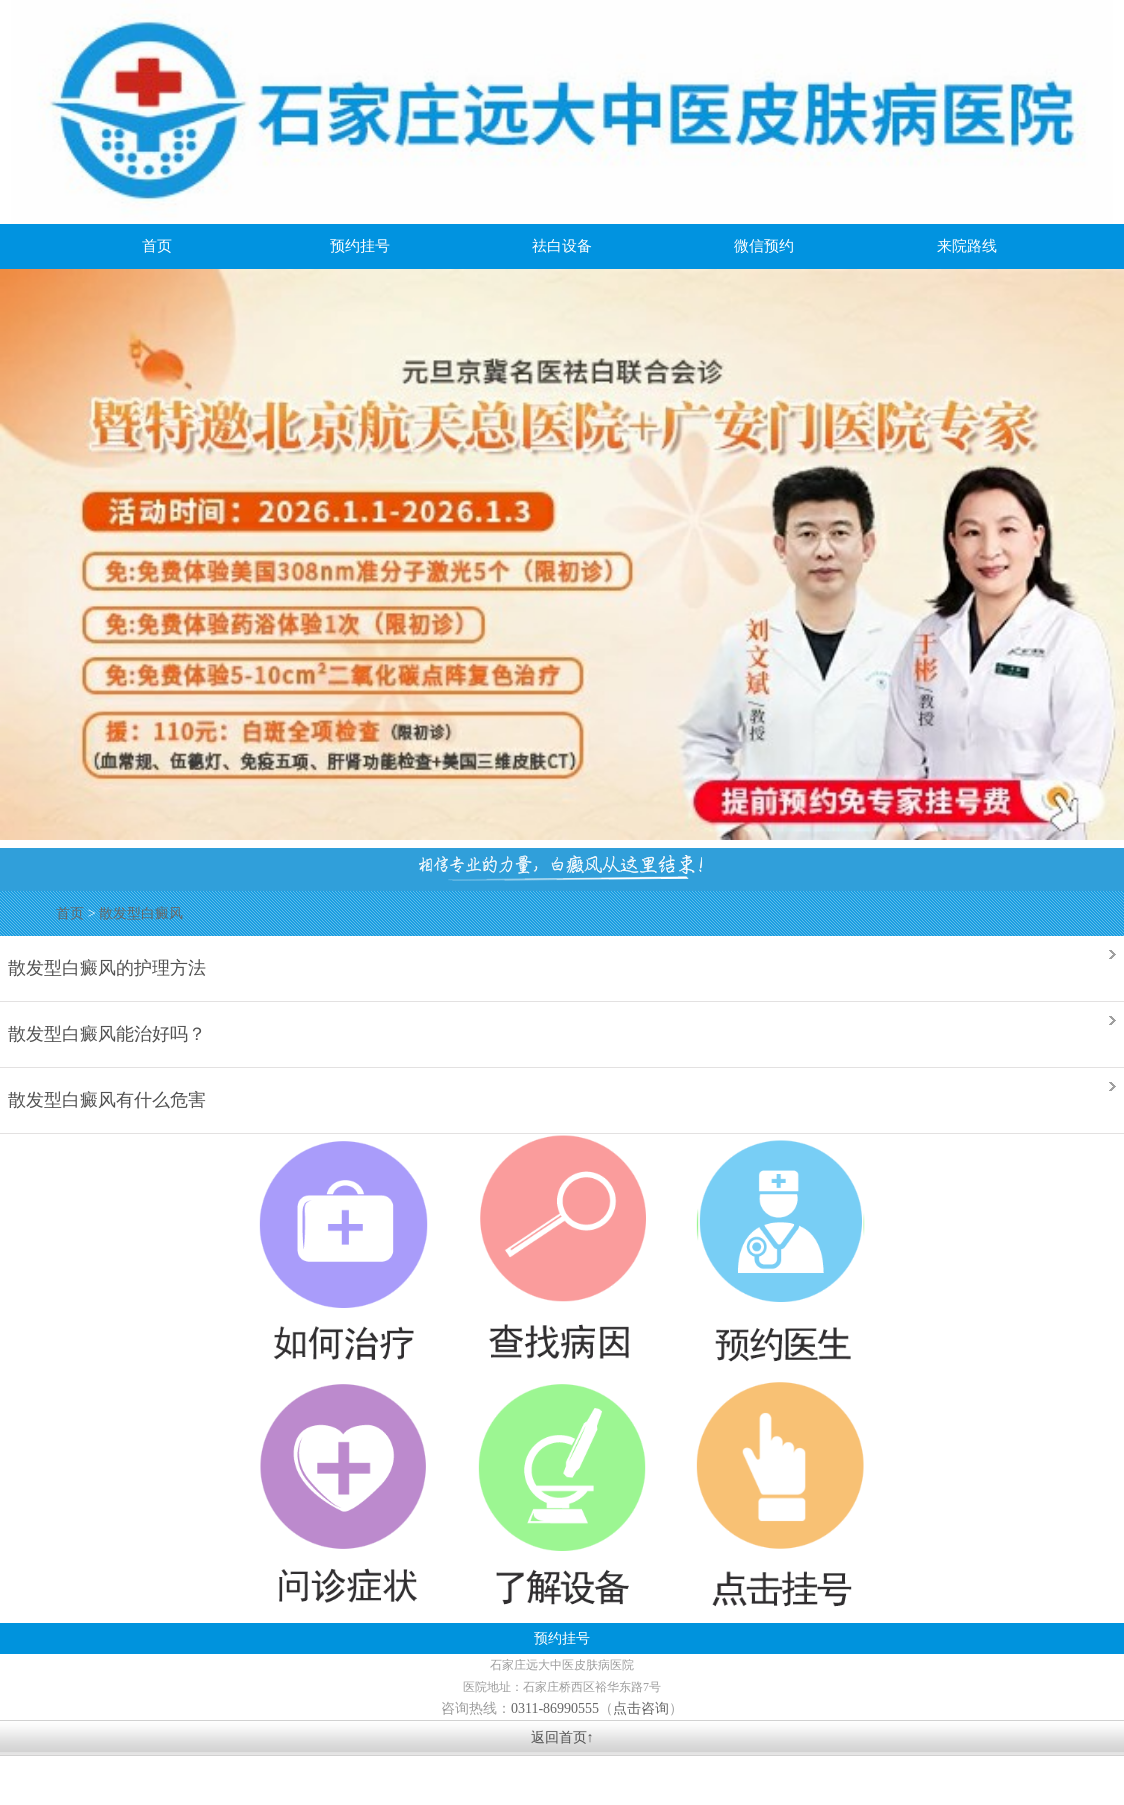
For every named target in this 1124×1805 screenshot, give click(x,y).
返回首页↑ (562, 1737)
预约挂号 (562, 1638)
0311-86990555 (555, 1708)
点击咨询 (641, 1708)
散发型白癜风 (141, 913)
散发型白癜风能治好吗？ (107, 1032)
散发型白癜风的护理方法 (107, 966)
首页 (70, 913)
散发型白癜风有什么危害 (107, 1098)
